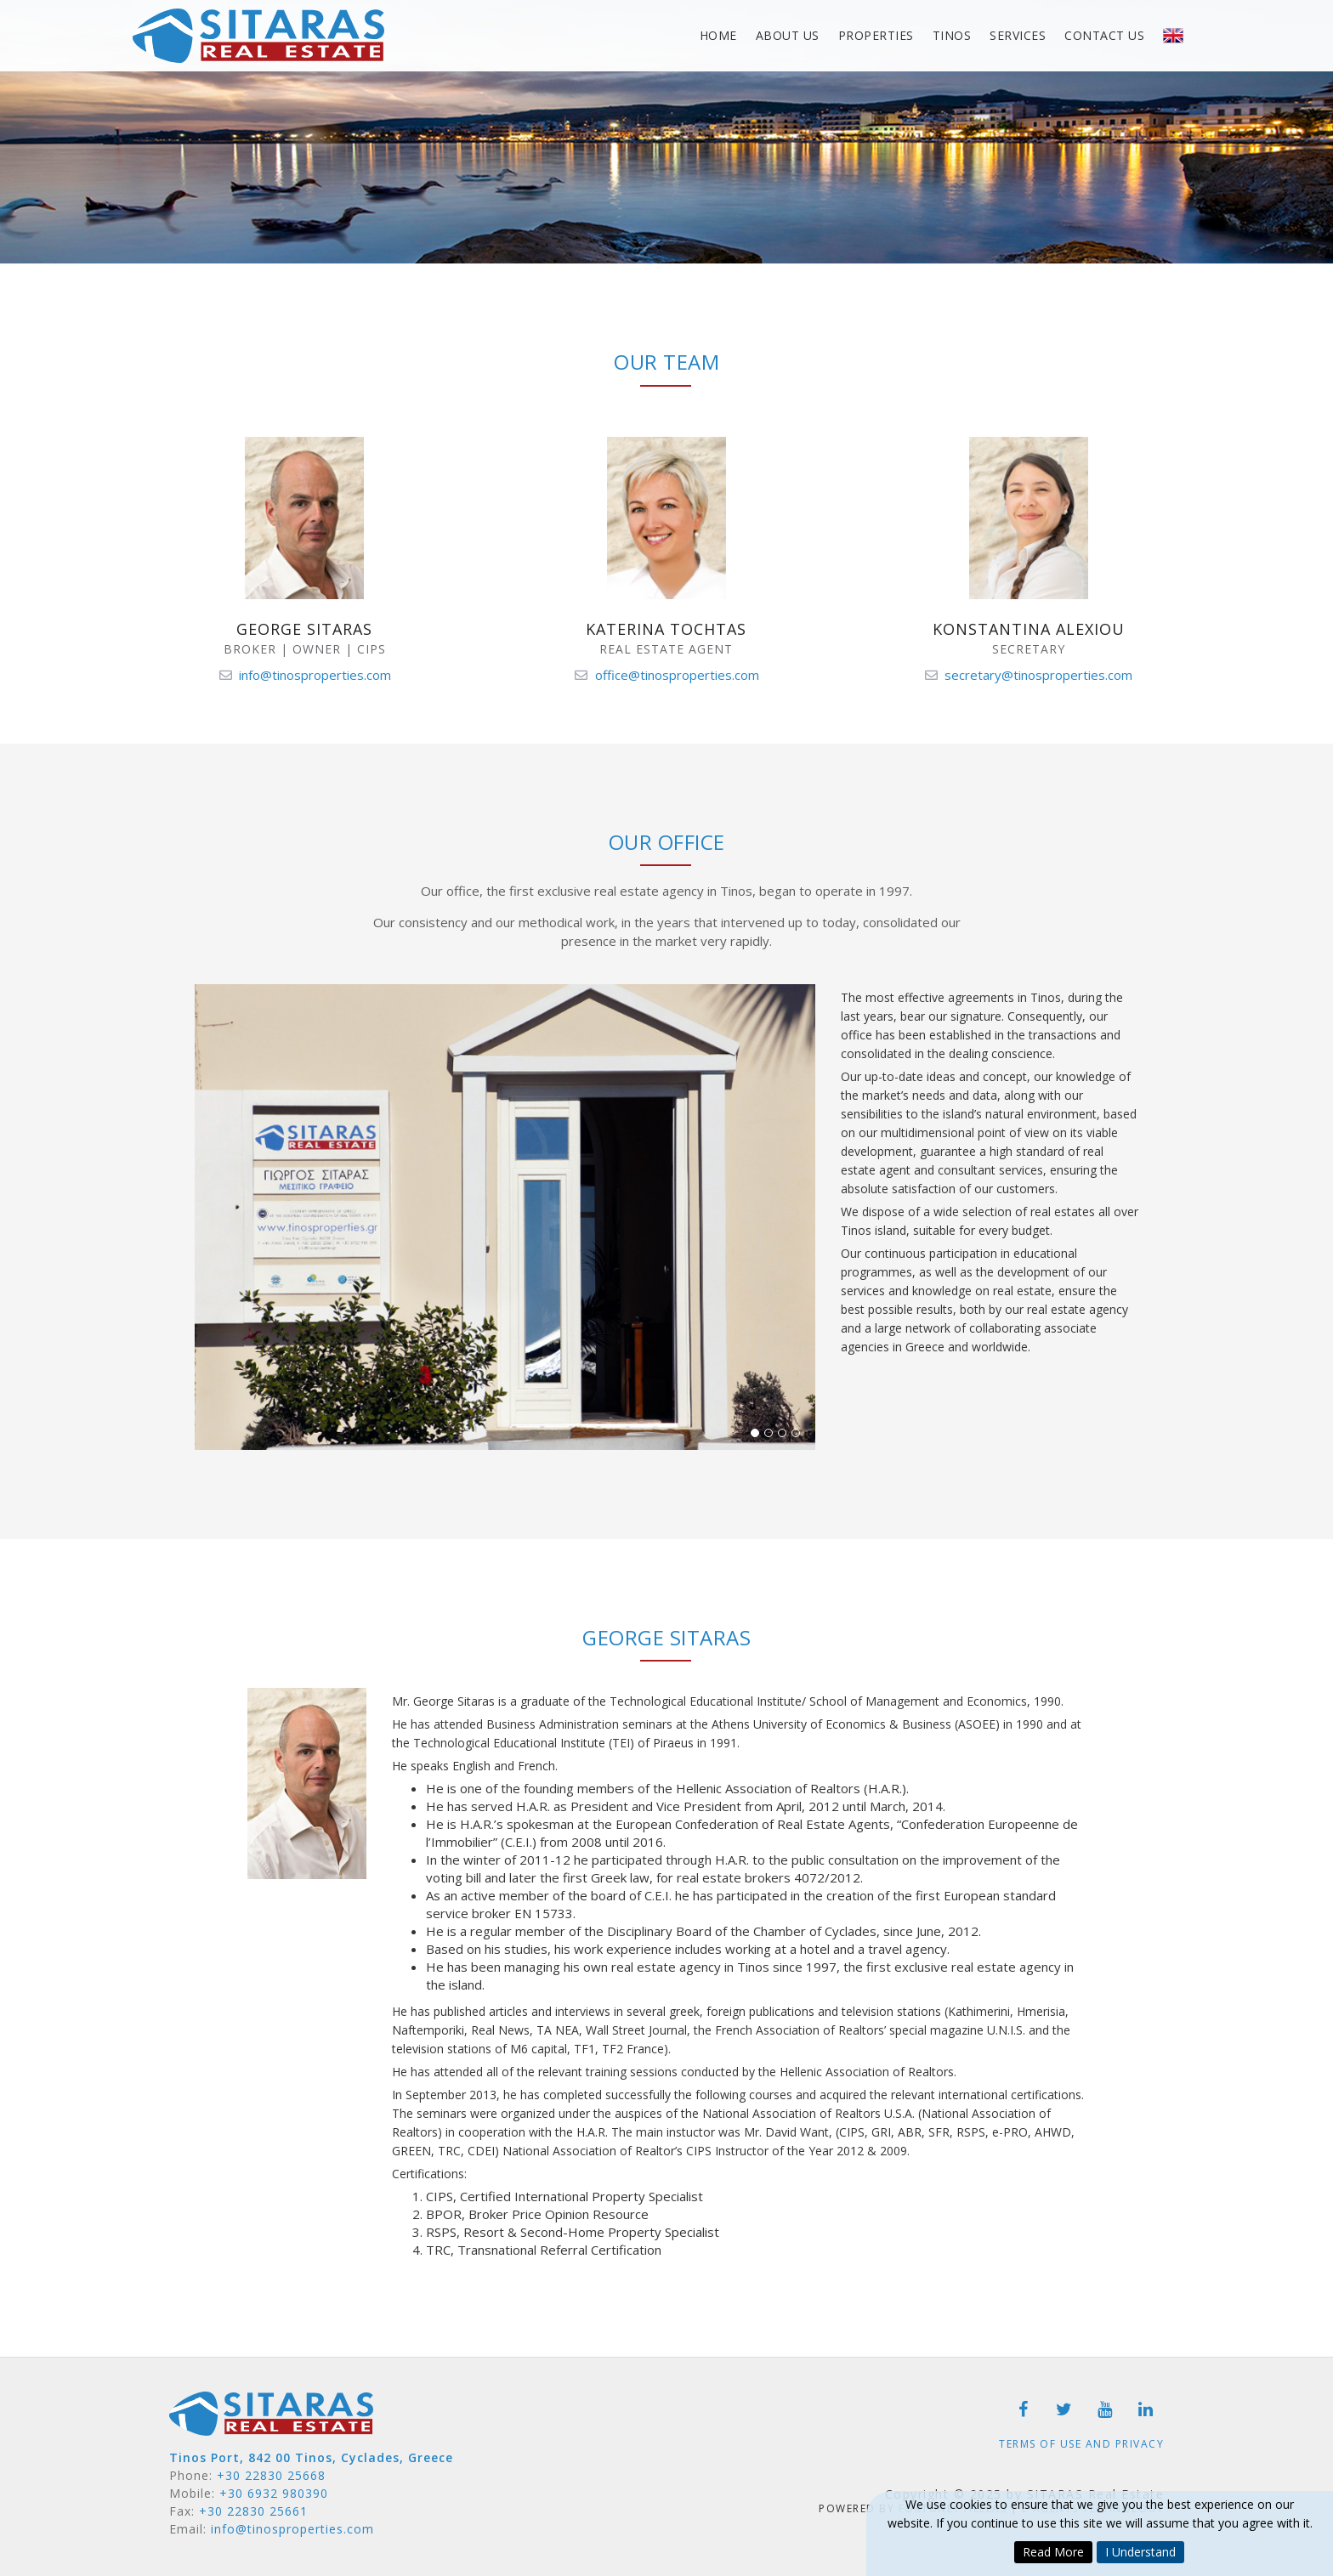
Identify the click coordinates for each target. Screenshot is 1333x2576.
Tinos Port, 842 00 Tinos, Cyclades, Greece (311, 2457)
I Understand (1140, 2552)
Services (1018, 35)
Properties (876, 35)
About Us (788, 35)
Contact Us (1104, 35)
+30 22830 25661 (253, 2511)
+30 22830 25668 (271, 2475)
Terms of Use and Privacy (1081, 2444)
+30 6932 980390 (273, 2493)
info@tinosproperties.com (315, 674)
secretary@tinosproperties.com (1038, 674)
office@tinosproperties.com (677, 674)
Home (718, 35)
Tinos (952, 35)
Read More (1053, 2552)
